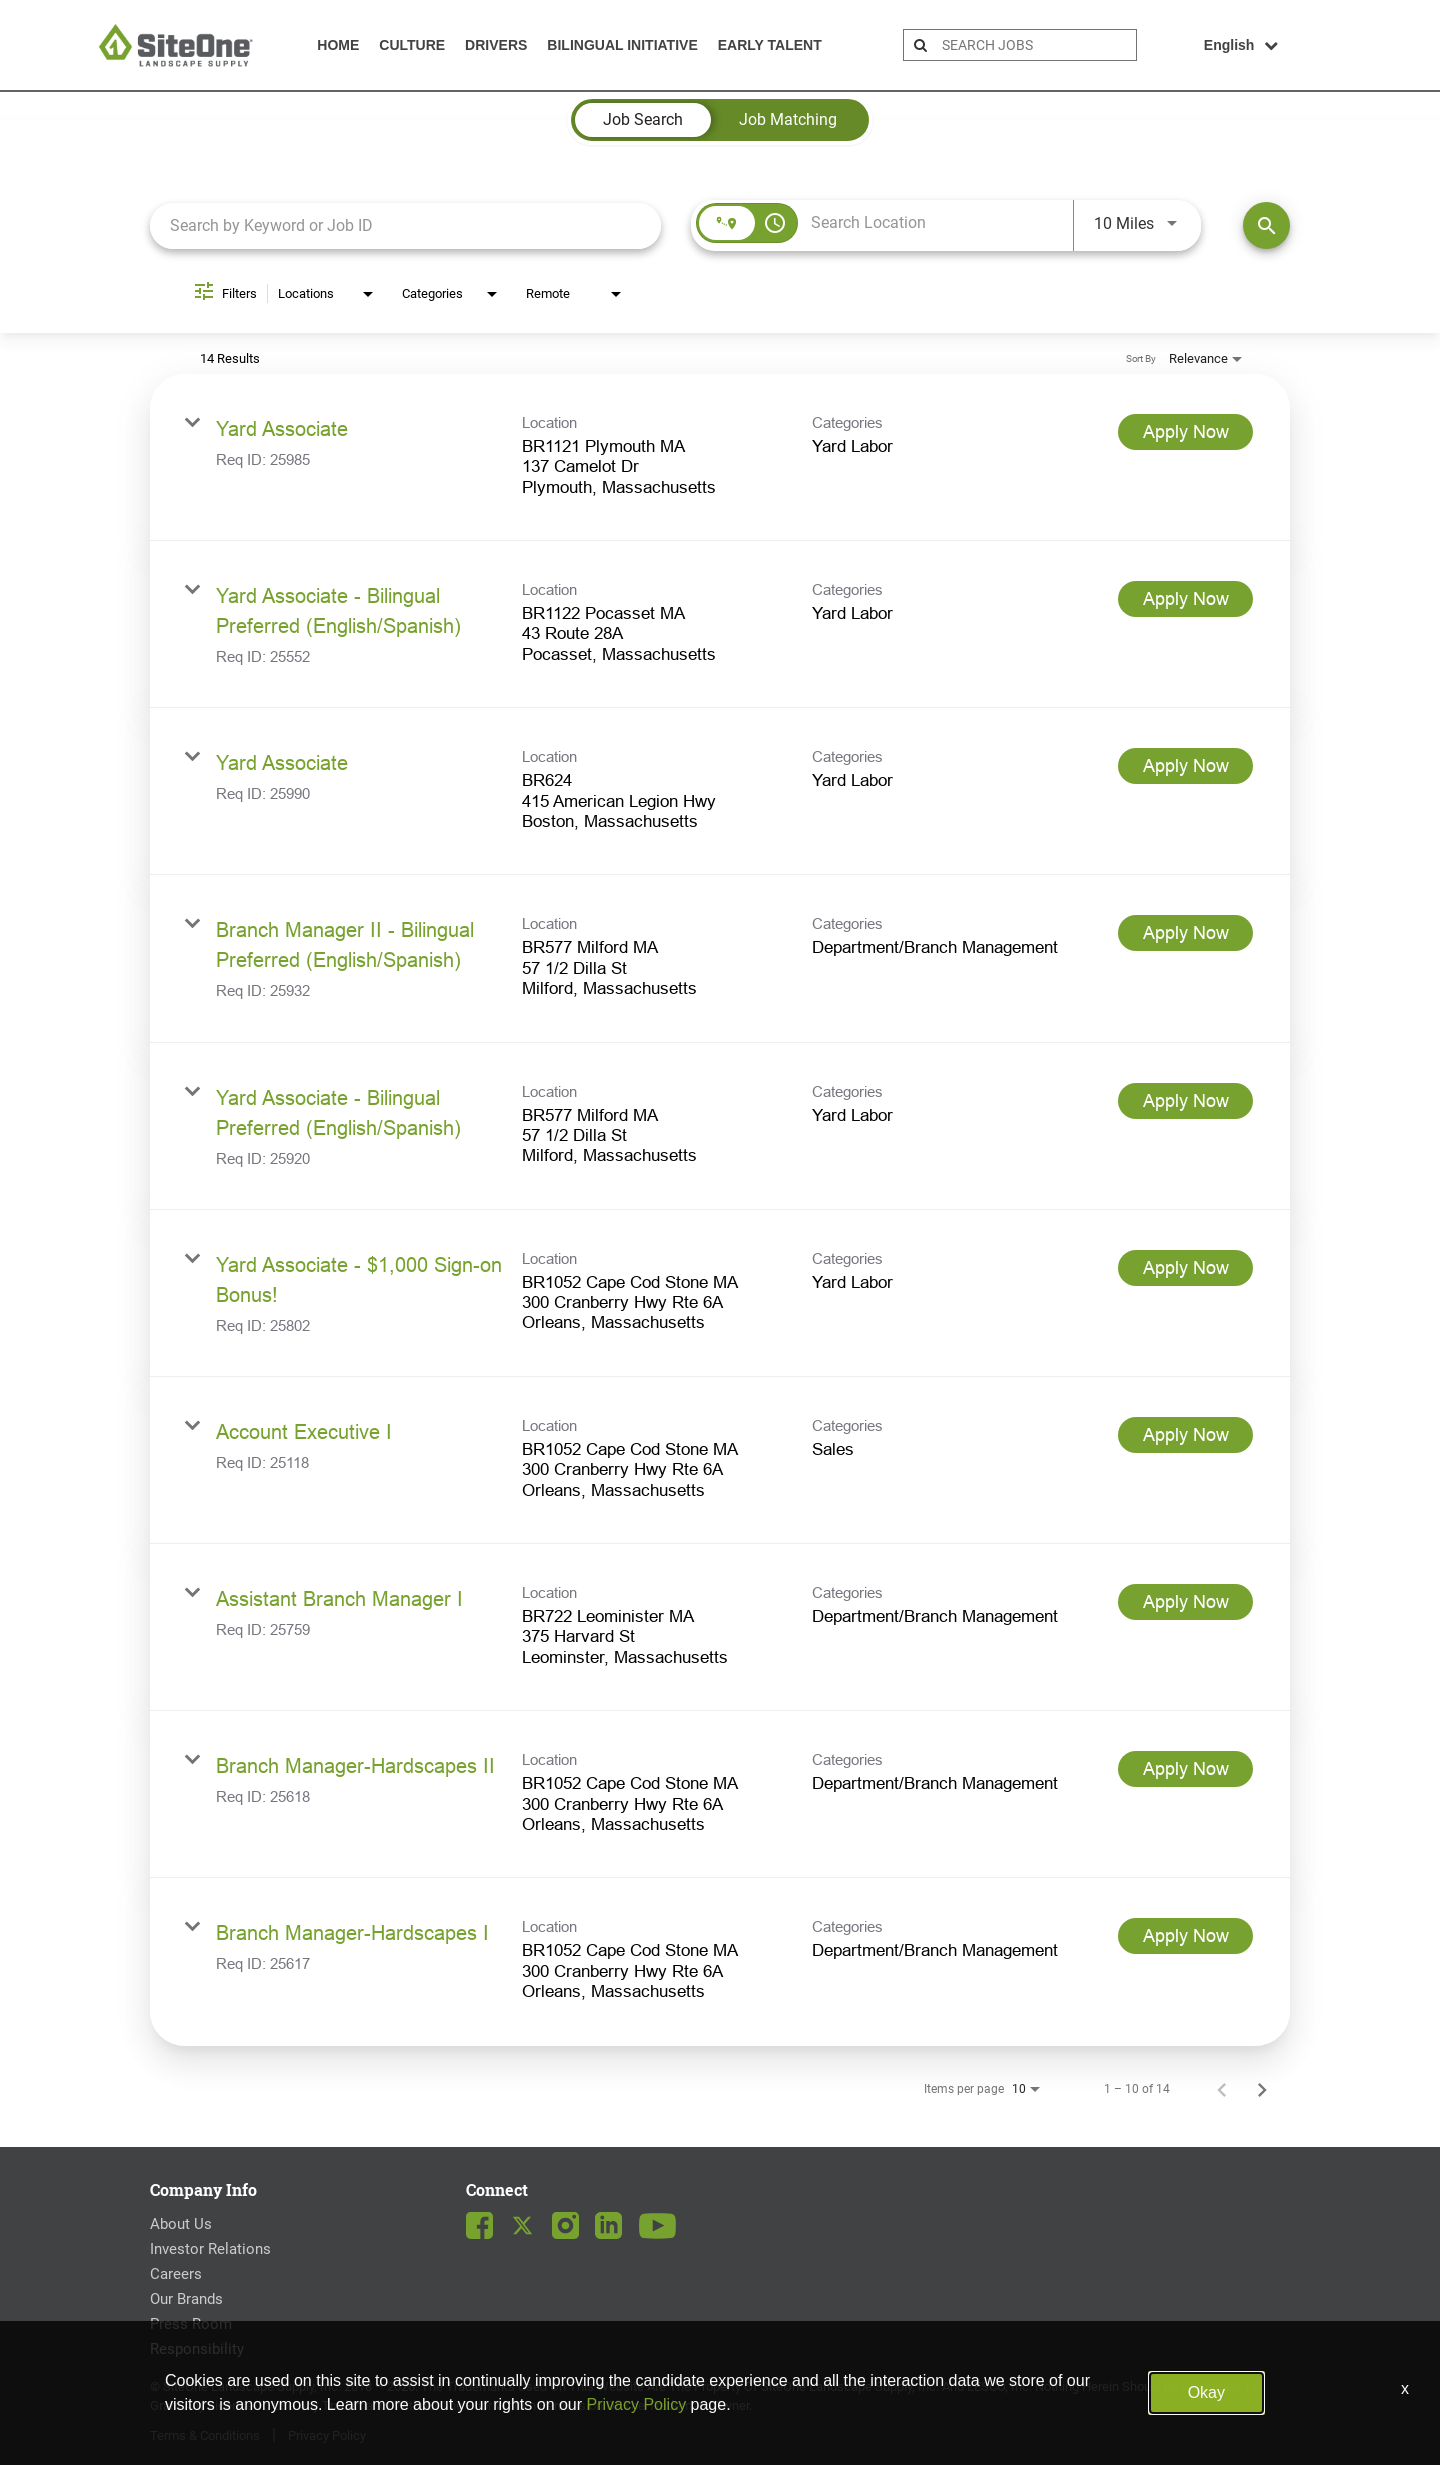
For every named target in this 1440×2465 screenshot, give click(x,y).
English (1241, 45)
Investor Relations (210, 2249)
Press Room (191, 2324)
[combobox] (405, 225)
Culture (412, 45)
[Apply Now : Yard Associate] (1185, 432)
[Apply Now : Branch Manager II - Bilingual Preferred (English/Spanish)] (1185, 933)
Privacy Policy (327, 2435)
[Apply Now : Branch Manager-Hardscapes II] (1185, 1769)
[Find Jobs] (1266, 225)
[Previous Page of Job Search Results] (1222, 2089)
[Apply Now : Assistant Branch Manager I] (1185, 1602)
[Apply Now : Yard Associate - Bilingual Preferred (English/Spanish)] (1185, 599)
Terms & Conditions (205, 2435)
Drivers (496, 45)
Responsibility (197, 2349)
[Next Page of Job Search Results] (1262, 2089)
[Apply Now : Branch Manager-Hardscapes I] (1185, 1936)
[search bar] (1036, 45)
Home (338, 45)
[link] (720, 457)
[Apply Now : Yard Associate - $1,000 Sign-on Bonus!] (1185, 1268)
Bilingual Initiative (622, 45)
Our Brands (186, 2299)
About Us (181, 2224)
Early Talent (770, 45)
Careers (176, 2274)
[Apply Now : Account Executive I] (1185, 1435)
